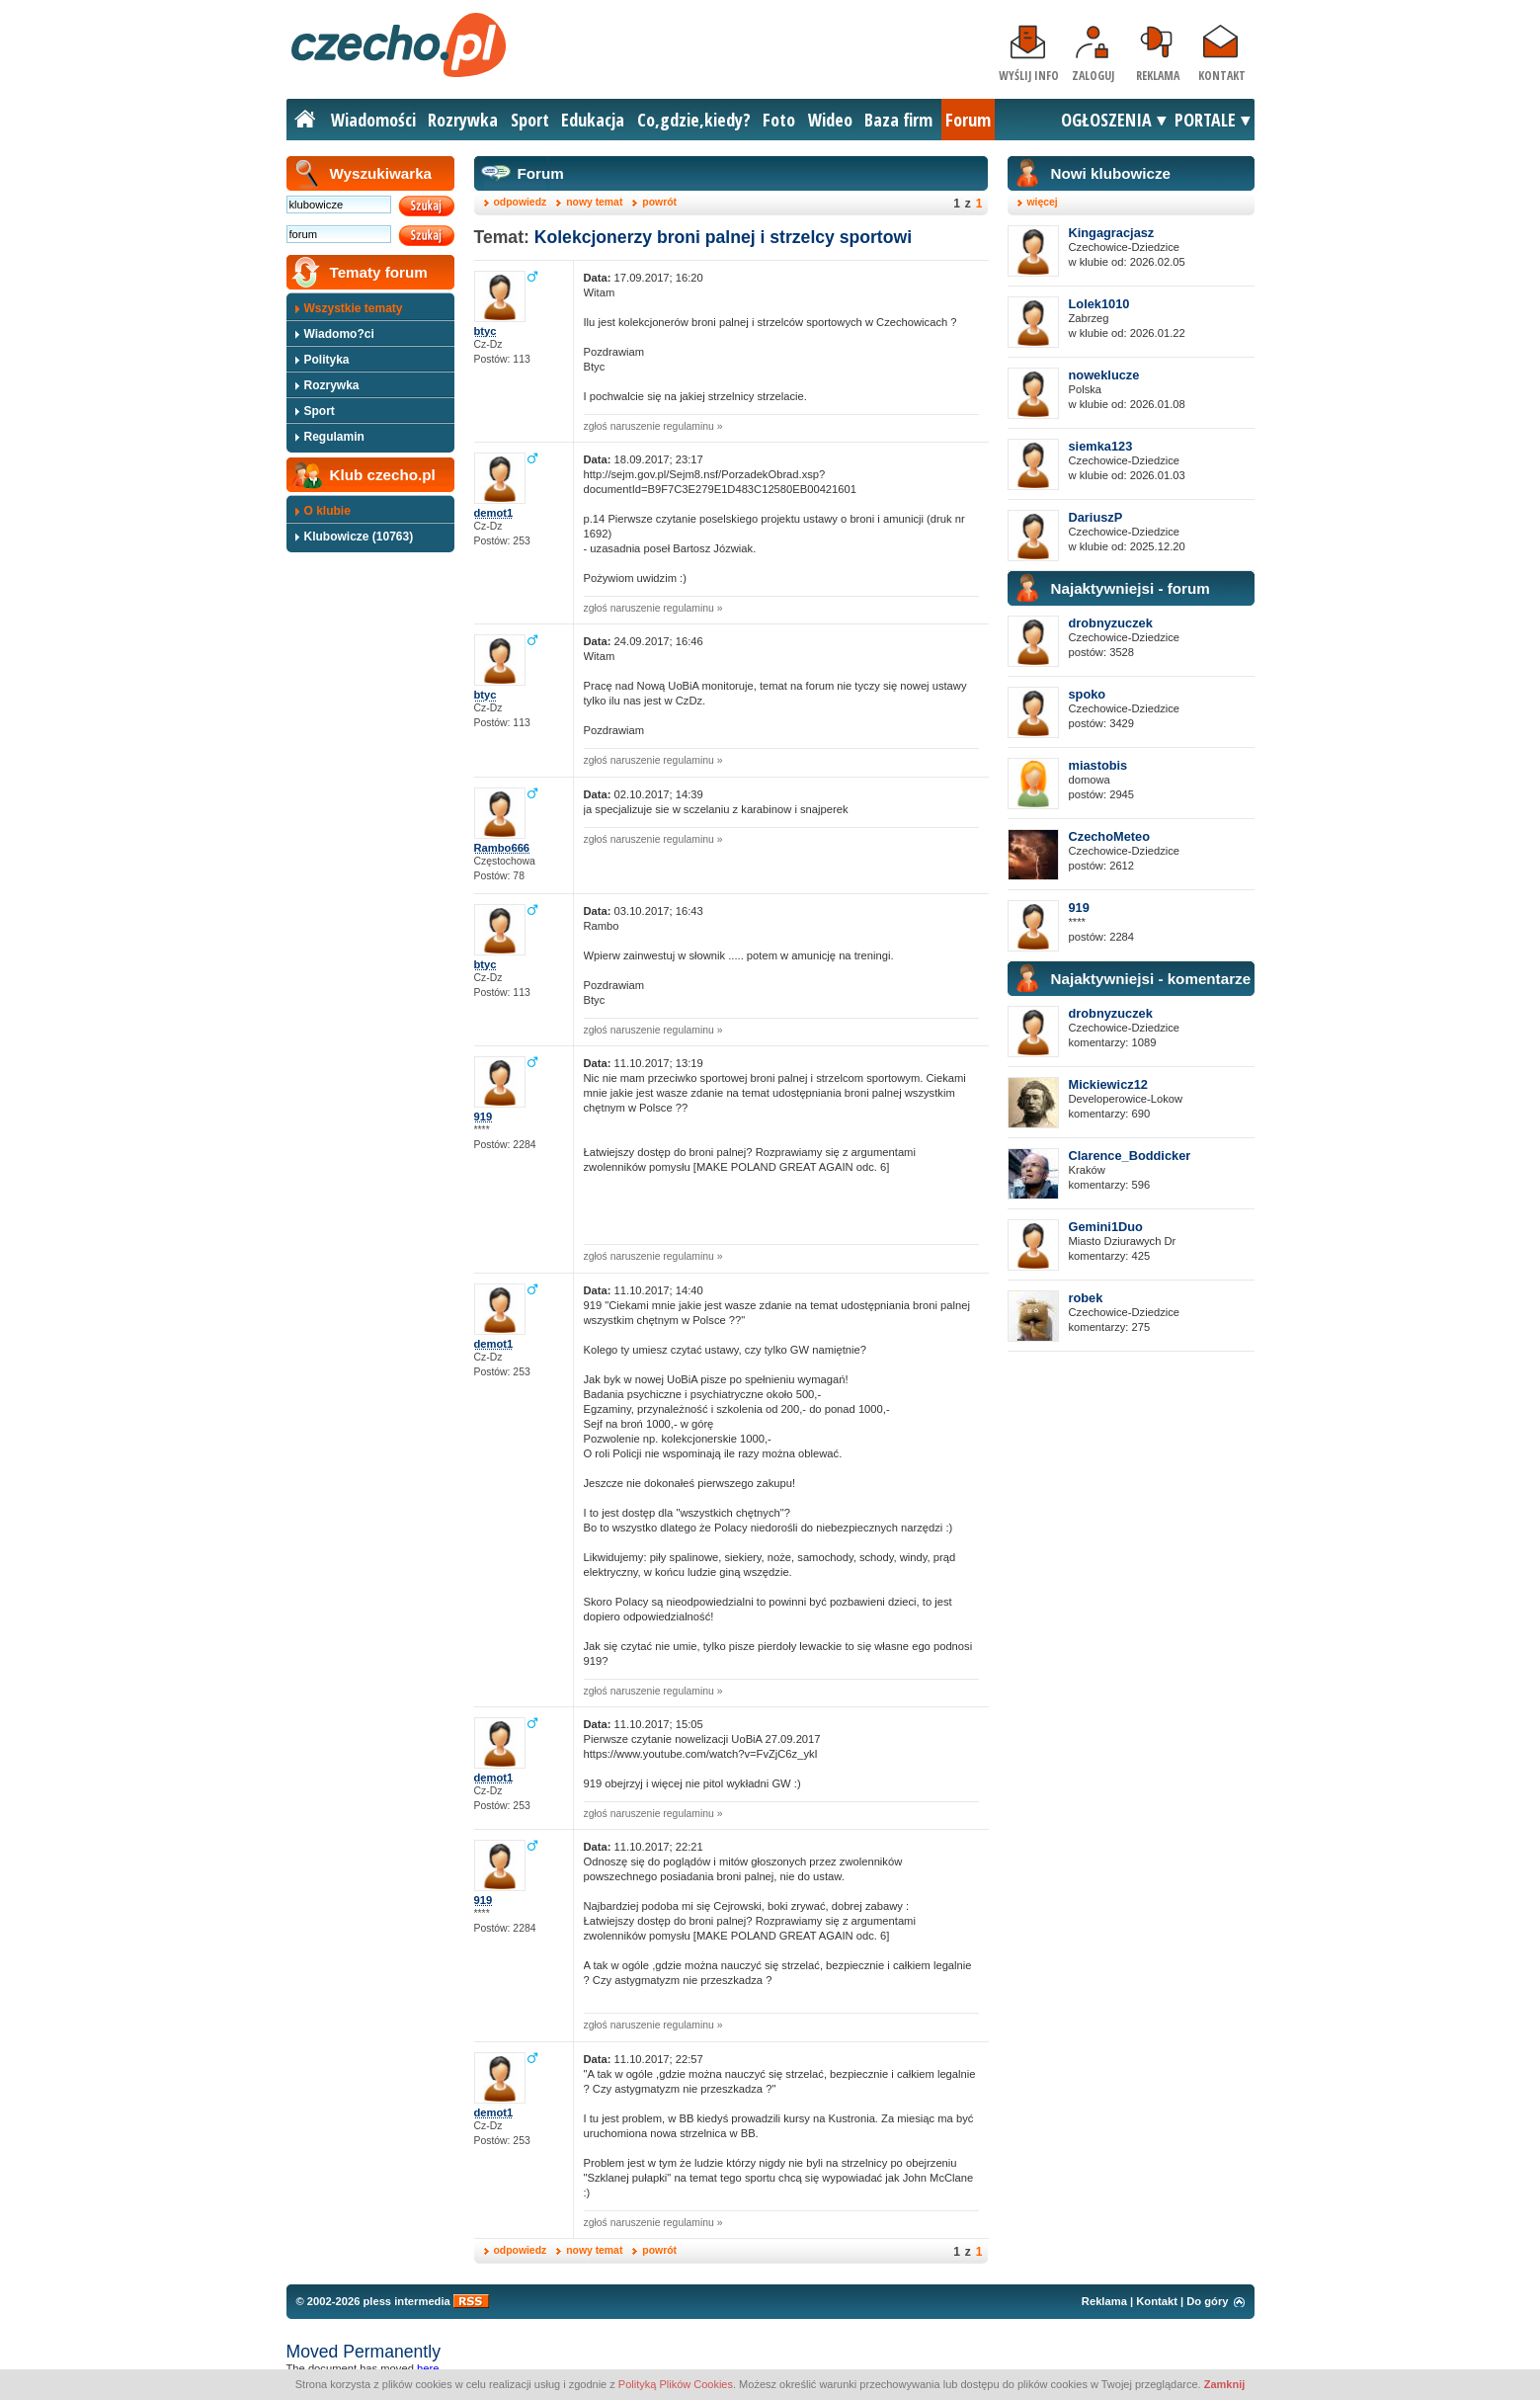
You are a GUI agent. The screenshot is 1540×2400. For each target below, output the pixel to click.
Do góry (1207, 2301)
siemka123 (1101, 446)
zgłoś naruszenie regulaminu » (653, 426)
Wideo (830, 119)
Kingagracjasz (1112, 232)
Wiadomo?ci (339, 334)
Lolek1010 (1099, 303)
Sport (530, 119)
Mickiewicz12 (1108, 1084)
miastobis (1098, 765)
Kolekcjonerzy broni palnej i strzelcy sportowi (723, 237)
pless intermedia (406, 2301)
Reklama (1157, 75)
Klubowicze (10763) (359, 536)
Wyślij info (1029, 75)
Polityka (327, 360)
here (428, 2368)
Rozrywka (463, 119)
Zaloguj (1093, 75)
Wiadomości (373, 119)
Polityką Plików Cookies (675, 2384)
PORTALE (1205, 119)
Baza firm (898, 119)
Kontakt (1222, 75)
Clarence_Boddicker (1130, 1155)
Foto (779, 119)
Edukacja (592, 119)
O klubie (327, 511)
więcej (1042, 202)
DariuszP (1096, 517)
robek (1086, 1297)
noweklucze (1104, 375)
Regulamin (334, 437)
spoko (1087, 694)
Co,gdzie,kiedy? (694, 119)
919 (1079, 907)
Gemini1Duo (1106, 1226)
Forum (968, 119)
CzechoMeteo (1109, 836)
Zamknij (1225, 2384)
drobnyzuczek (1111, 623)
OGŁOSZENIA (1106, 119)
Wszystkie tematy (353, 308)
